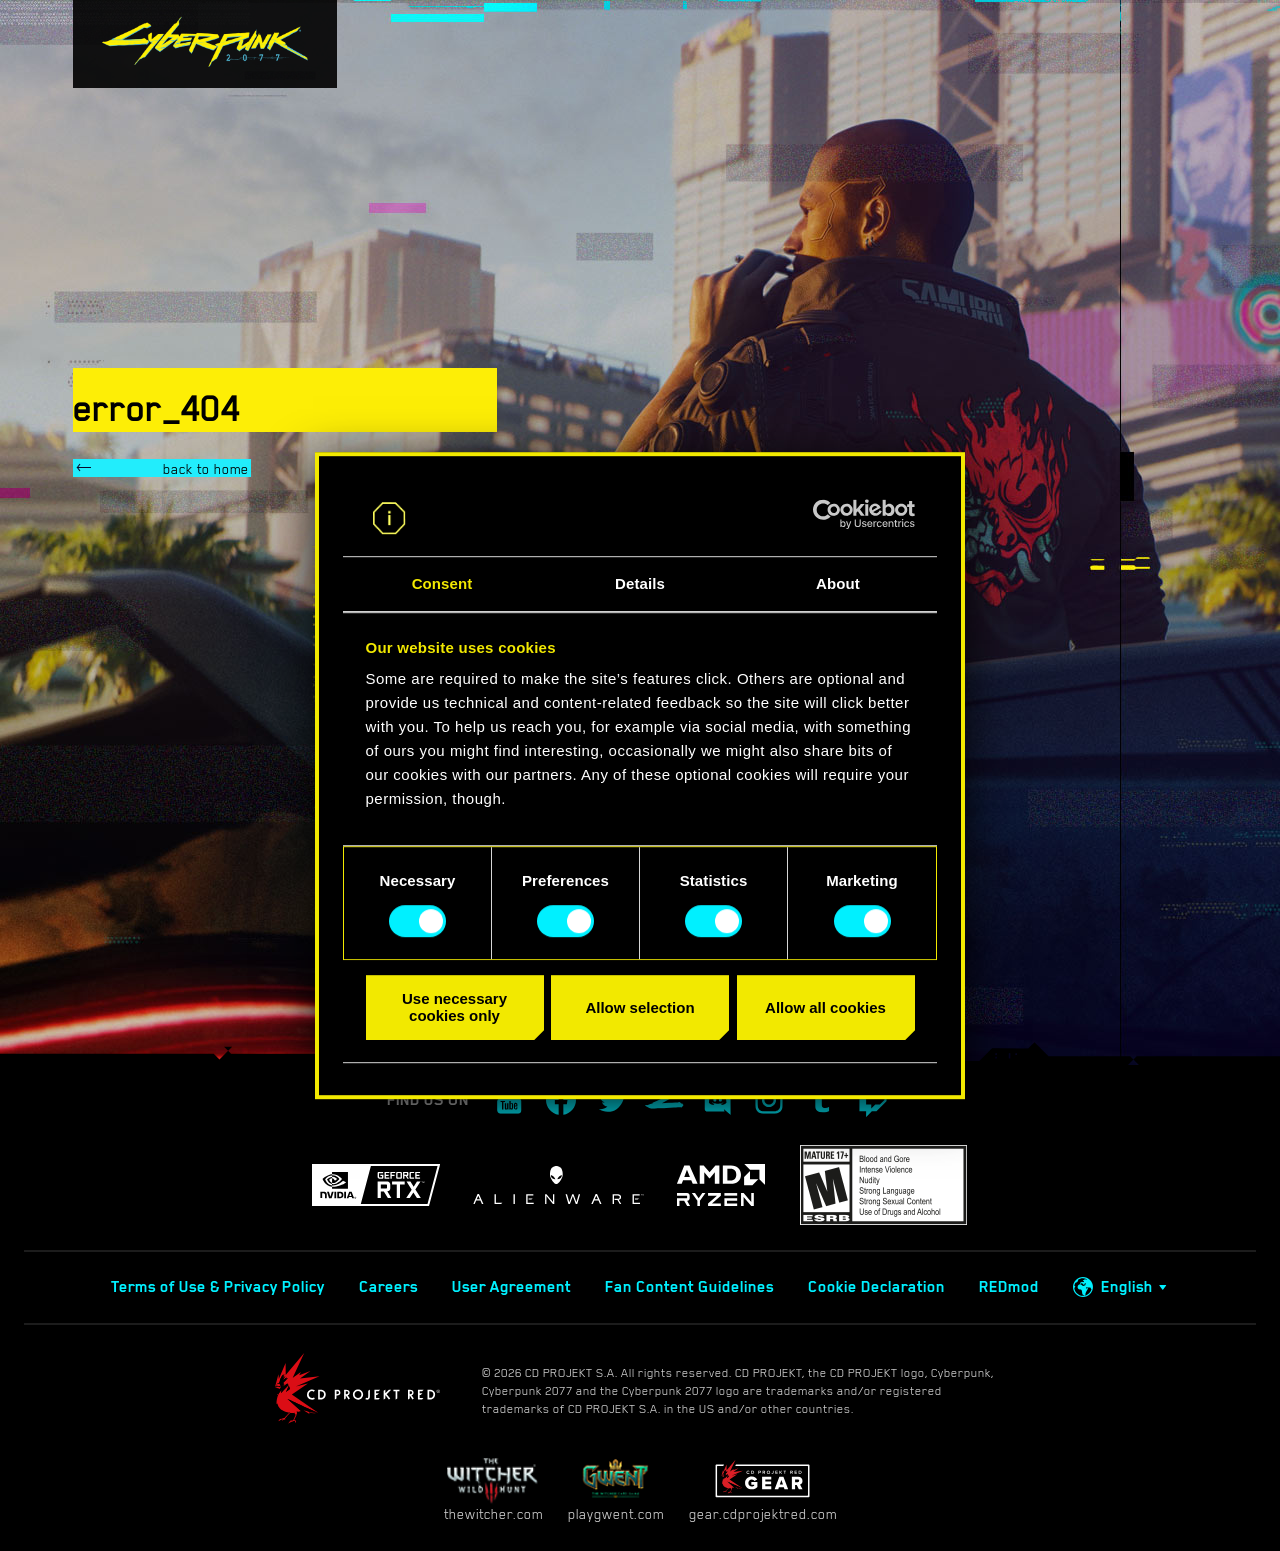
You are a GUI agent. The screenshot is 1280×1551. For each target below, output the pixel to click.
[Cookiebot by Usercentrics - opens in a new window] (827, 514)
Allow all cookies (825, 1007)
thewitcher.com (493, 1489)
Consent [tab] (442, 584)
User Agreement (511, 1287)
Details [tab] (640, 584)
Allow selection (639, 1007)
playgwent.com (616, 1489)
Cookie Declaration (876, 1287)
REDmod (1009, 1287)
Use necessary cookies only (454, 1007)
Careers (388, 1287)
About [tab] (838, 584)
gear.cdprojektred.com (763, 1489)
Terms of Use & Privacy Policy (218, 1287)
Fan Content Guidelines (689, 1287)
